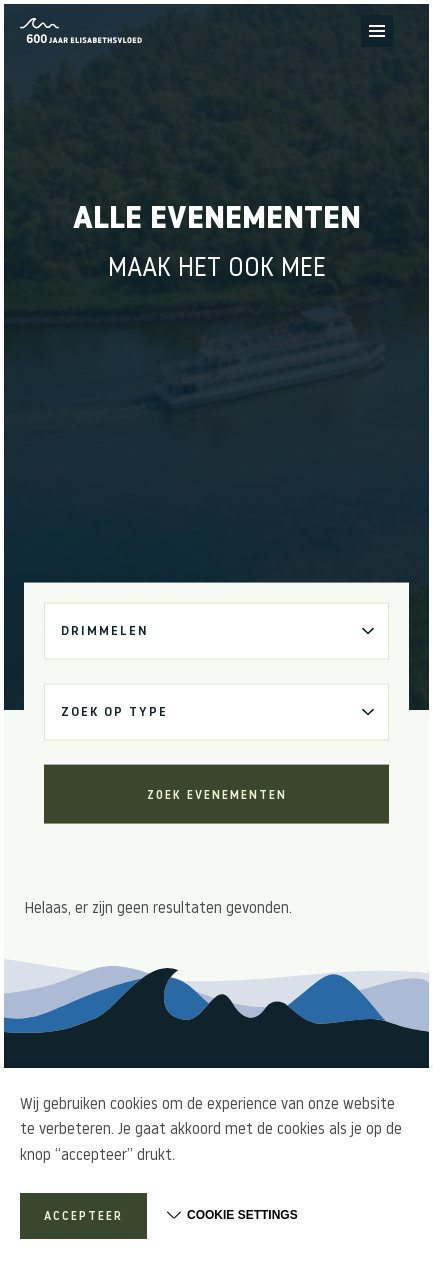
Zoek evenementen (217, 795)
